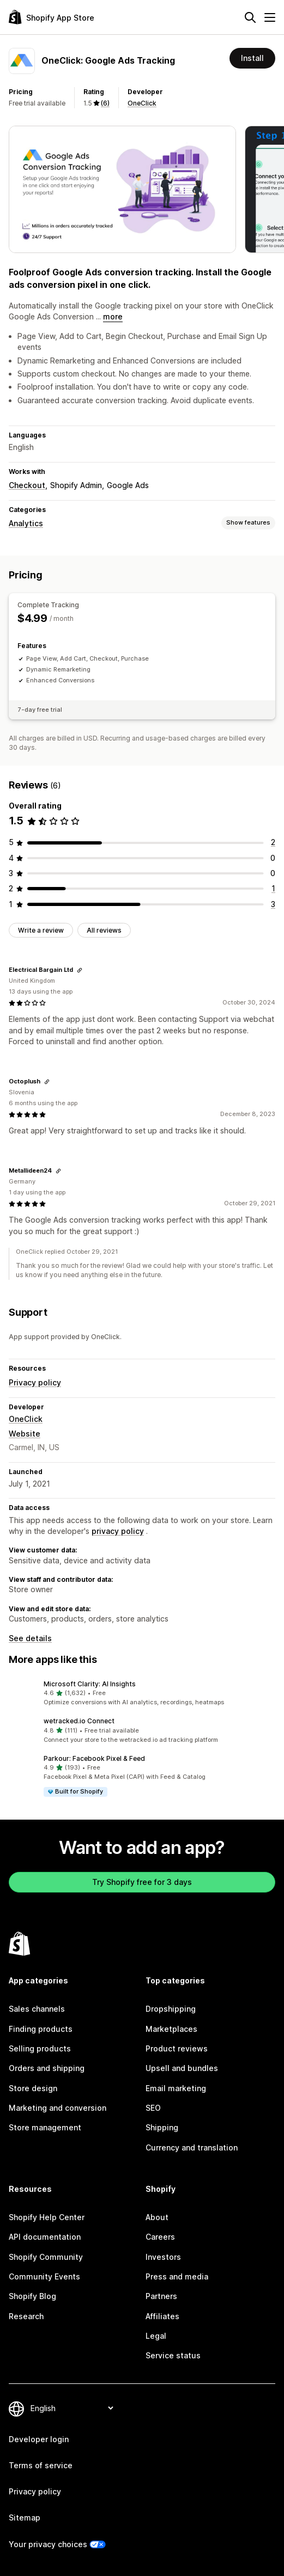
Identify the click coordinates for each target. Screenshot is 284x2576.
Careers (160, 2236)
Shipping (162, 2127)
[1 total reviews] (273, 888)
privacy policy (118, 1531)
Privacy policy (35, 1382)
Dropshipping (171, 2008)
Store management (45, 2127)
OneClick (142, 103)
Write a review (41, 930)
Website (24, 1433)
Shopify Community (46, 2256)
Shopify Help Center (46, 2217)
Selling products (40, 2048)
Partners (161, 2296)
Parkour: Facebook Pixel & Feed (94, 1758)
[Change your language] (71, 2408)
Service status (173, 2355)
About (157, 2217)
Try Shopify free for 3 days (142, 1882)
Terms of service (40, 2465)
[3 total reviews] (273, 904)
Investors (163, 2256)
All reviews (104, 930)
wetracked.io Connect (79, 1721)
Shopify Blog (32, 2296)
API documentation (45, 2236)
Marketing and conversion (57, 2107)
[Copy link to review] (79, 970)
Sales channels (37, 2008)
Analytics (26, 523)
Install (252, 58)
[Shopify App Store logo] (51, 17)
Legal (156, 2335)
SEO (153, 2107)
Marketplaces (171, 2028)
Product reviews (177, 2048)
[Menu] (269, 17)
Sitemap (24, 2517)
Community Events (44, 2276)
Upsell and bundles (182, 2068)
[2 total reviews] (273, 842)
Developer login (39, 2439)
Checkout (27, 485)
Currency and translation (192, 2147)
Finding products (40, 2028)
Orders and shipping (46, 2068)
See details (30, 1638)
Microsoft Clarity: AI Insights (90, 1684)
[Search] (250, 17)
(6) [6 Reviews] (105, 103)
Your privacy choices (48, 2544)
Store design (33, 2088)
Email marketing (176, 2088)
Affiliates (162, 2316)
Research (26, 2316)
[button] (142, 1693)
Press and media (177, 2276)
